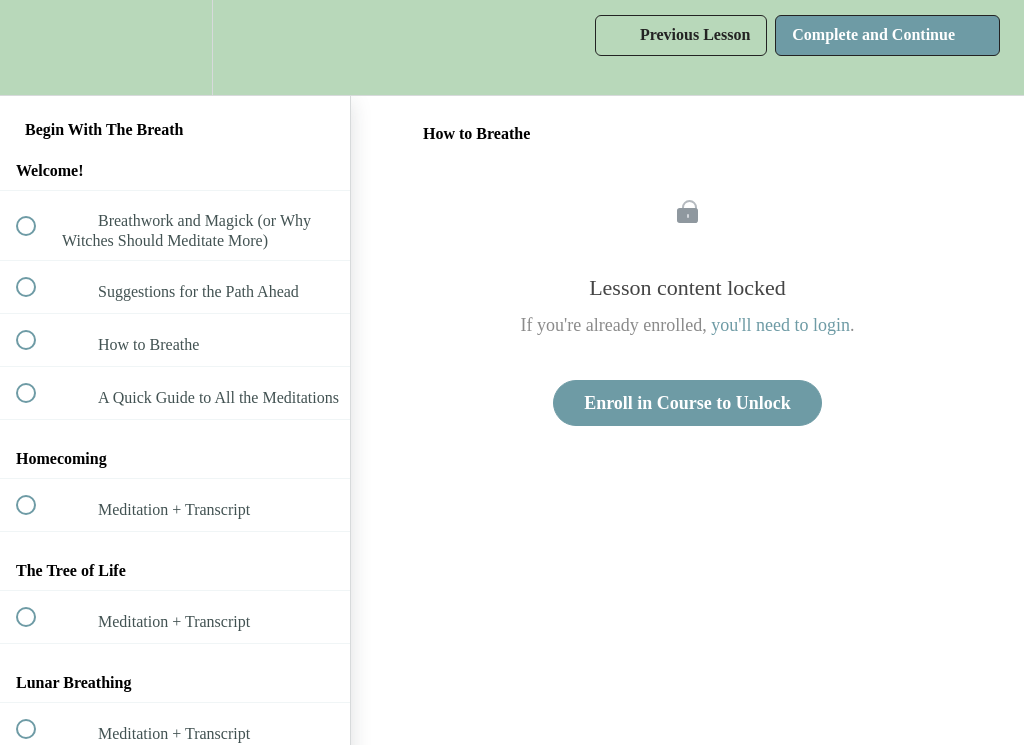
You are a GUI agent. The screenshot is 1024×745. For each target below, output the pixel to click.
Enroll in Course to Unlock (687, 403)
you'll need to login (780, 325)
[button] (37, 47)
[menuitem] (175, 47)
